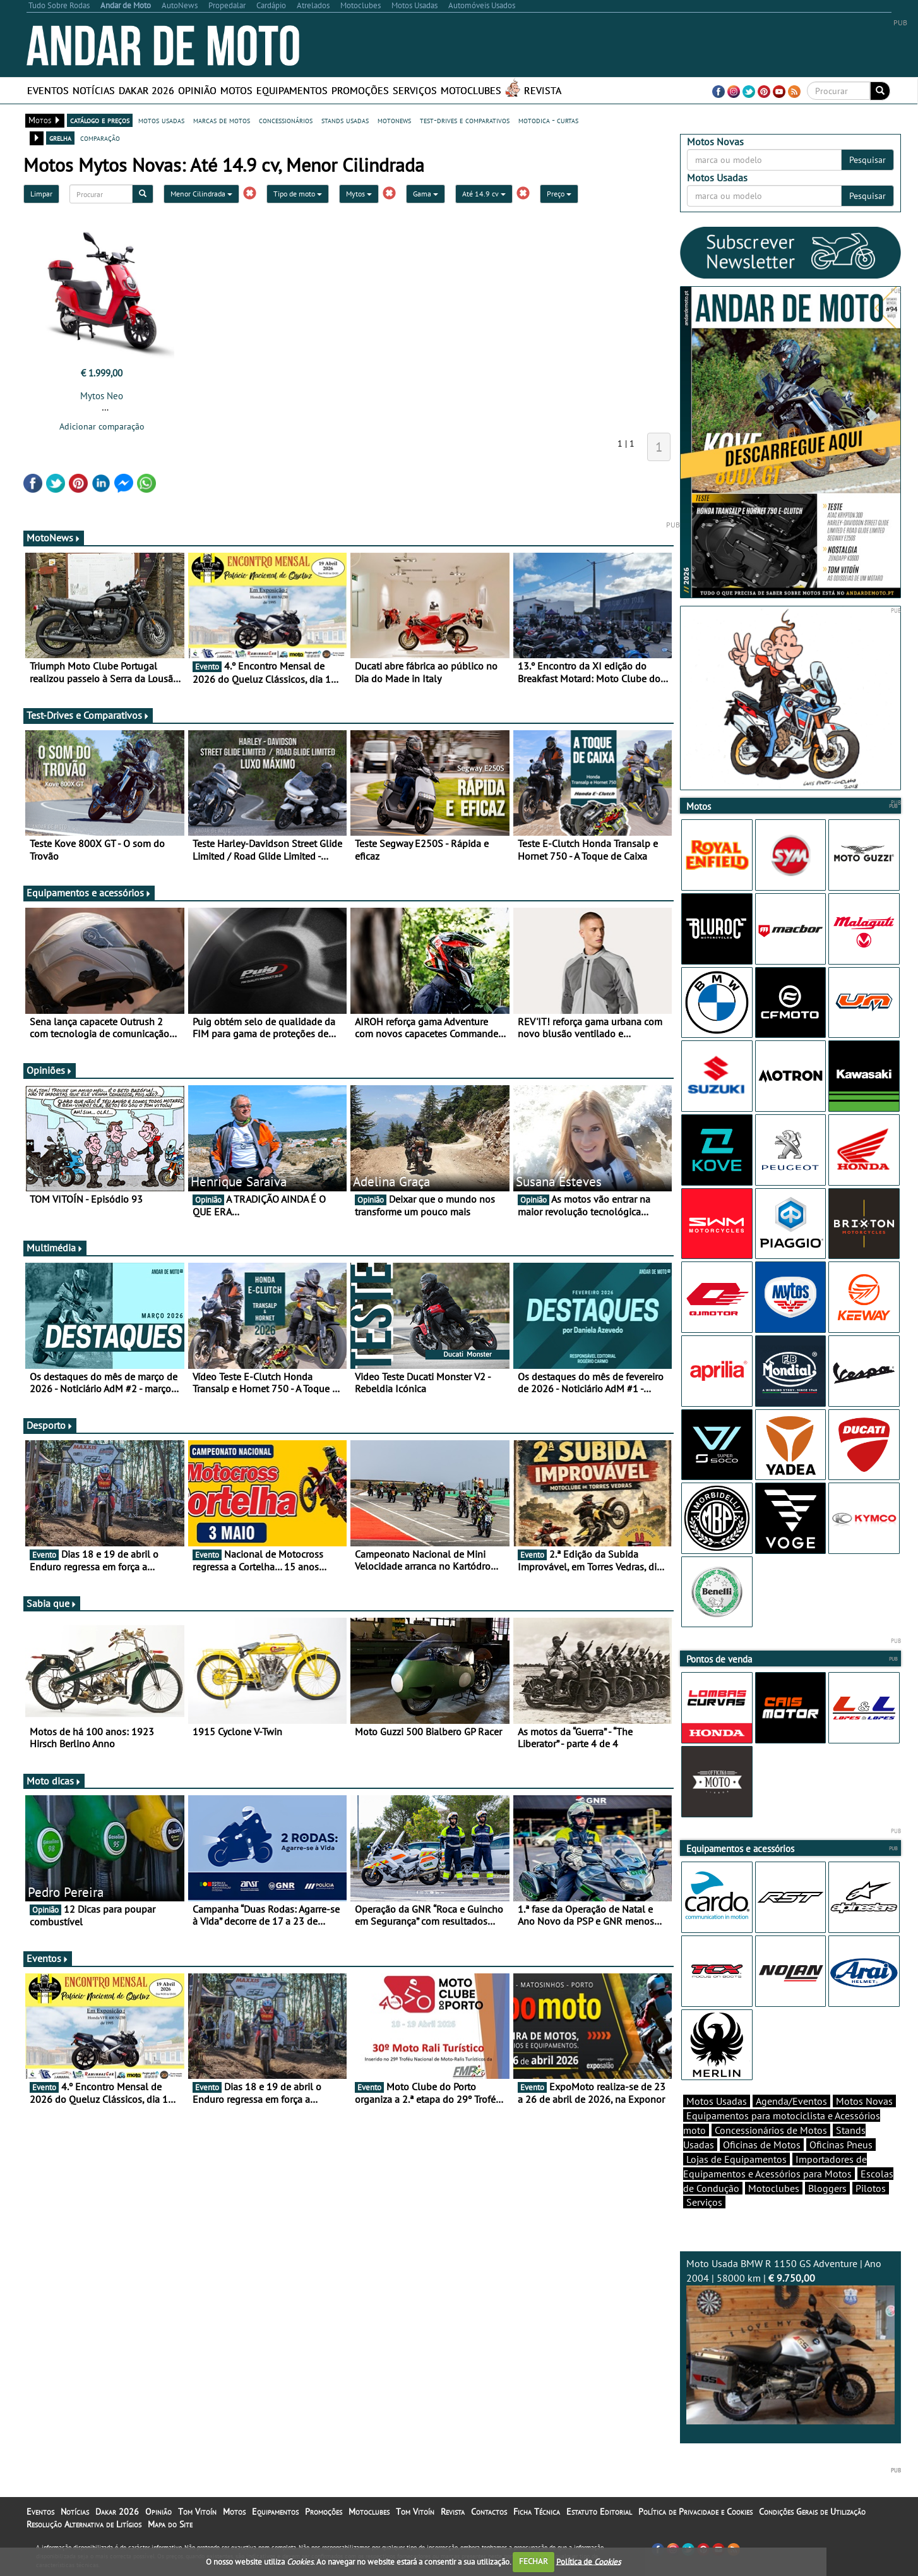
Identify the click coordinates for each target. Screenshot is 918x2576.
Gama (425, 193)
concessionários (286, 120)
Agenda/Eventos (791, 2101)
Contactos (489, 2511)
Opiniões (50, 1070)
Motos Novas (864, 2101)
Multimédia (55, 1247)
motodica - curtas (548, 120)
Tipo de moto (297, 193)
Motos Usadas (716, 2101)
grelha (60, 137)
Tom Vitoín (197, 2511)
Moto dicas (54, 1780)
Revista (542, 90)
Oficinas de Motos (762, 2144)
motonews (394, 120)
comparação (100, 137)
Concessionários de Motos (771, 2130)
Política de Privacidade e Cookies (695, 2511)
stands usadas (345, 120)
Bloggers (827, 2188)
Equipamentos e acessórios (89, 892)
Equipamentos (292, 90)
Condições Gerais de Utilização (812, 2511)
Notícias (94, 90)
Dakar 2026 (146, 90)
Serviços (415, 90)
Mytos (359, 193)
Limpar (41, 193)
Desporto (50, 1425)
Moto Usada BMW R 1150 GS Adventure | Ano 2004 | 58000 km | (790, 2340)
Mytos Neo (101, 396)
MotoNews (54, 537)
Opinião (197, 90)
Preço (559, 193)
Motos (236, 90)
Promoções (360, 90)
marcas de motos (221, 120)
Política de (588, 2561)
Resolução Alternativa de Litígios (84, 2524)
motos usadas (161, 120)
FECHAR (533, 2561)
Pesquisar (867, 160)
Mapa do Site (170, 2524)
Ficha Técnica (536, 2511)
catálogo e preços (99, 120)
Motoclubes (471, 90)
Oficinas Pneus (841, 2144)
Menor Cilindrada (201, 193)
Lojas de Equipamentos (736, 2159)
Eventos (48, 90)
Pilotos (870, 2188)
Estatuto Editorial (599, 2511)
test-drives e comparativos (465, 120)
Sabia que (52, 1603)
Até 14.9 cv (484, 193)
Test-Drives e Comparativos (88, 715)
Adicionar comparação (102, 426)
